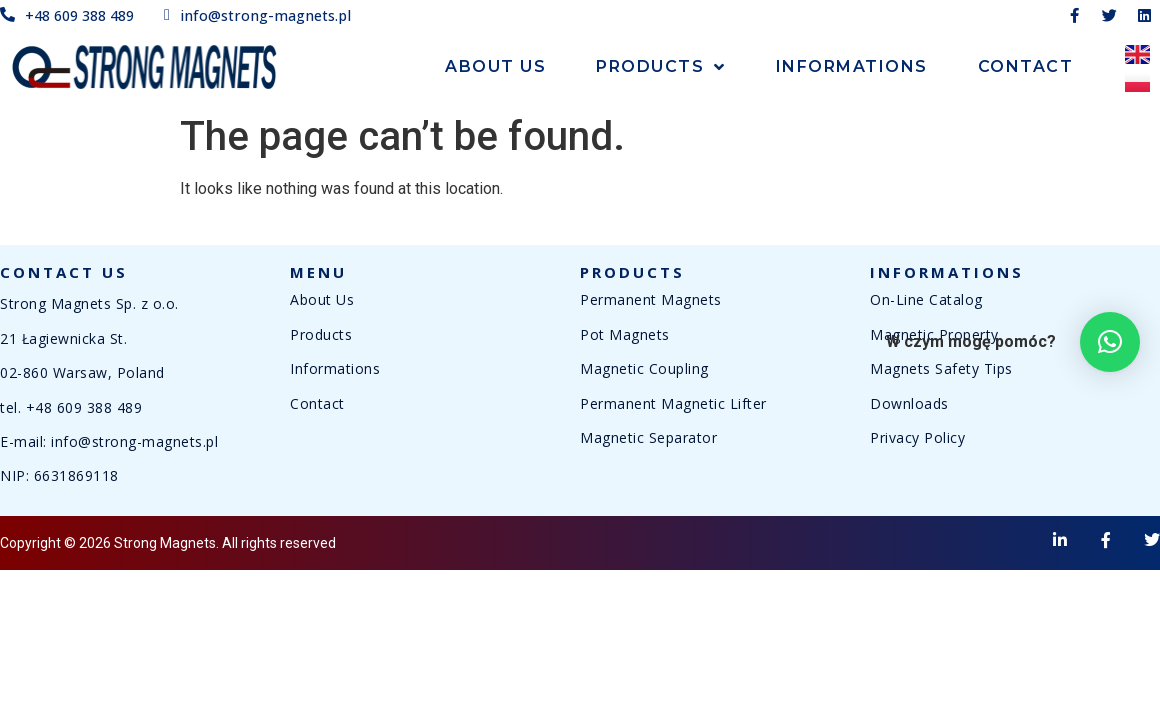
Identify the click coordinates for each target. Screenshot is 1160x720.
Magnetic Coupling (644, 368)
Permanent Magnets (651, 299)
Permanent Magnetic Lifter (673, 403)
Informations (852, 66)
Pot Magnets (625, 334)
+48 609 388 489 (84, 407)
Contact (1026, 66)
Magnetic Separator (648, 437)
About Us (495, 66)
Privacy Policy (917, 437)
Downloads (909, 403)
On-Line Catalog (926, 299)
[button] (1110, 342)
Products (661, 67)
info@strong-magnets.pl (134, 441)
